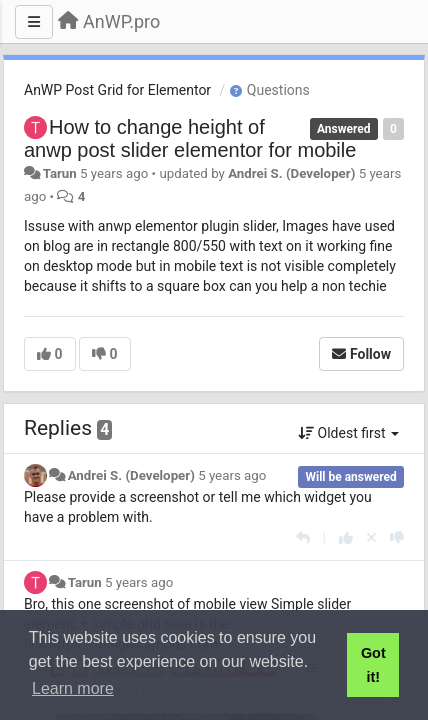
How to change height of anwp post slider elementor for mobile (190, 138)
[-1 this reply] (397, 538)
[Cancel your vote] (371, 538)
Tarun (60, 173)
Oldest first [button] (348, 433)
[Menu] (34, 22)
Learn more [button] (73, 688)
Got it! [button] (373, 665)
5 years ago (232, 475)
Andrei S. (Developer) (291, 173)
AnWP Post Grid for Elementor (117, 90)
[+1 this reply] (346, 538)
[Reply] (303, 538)
